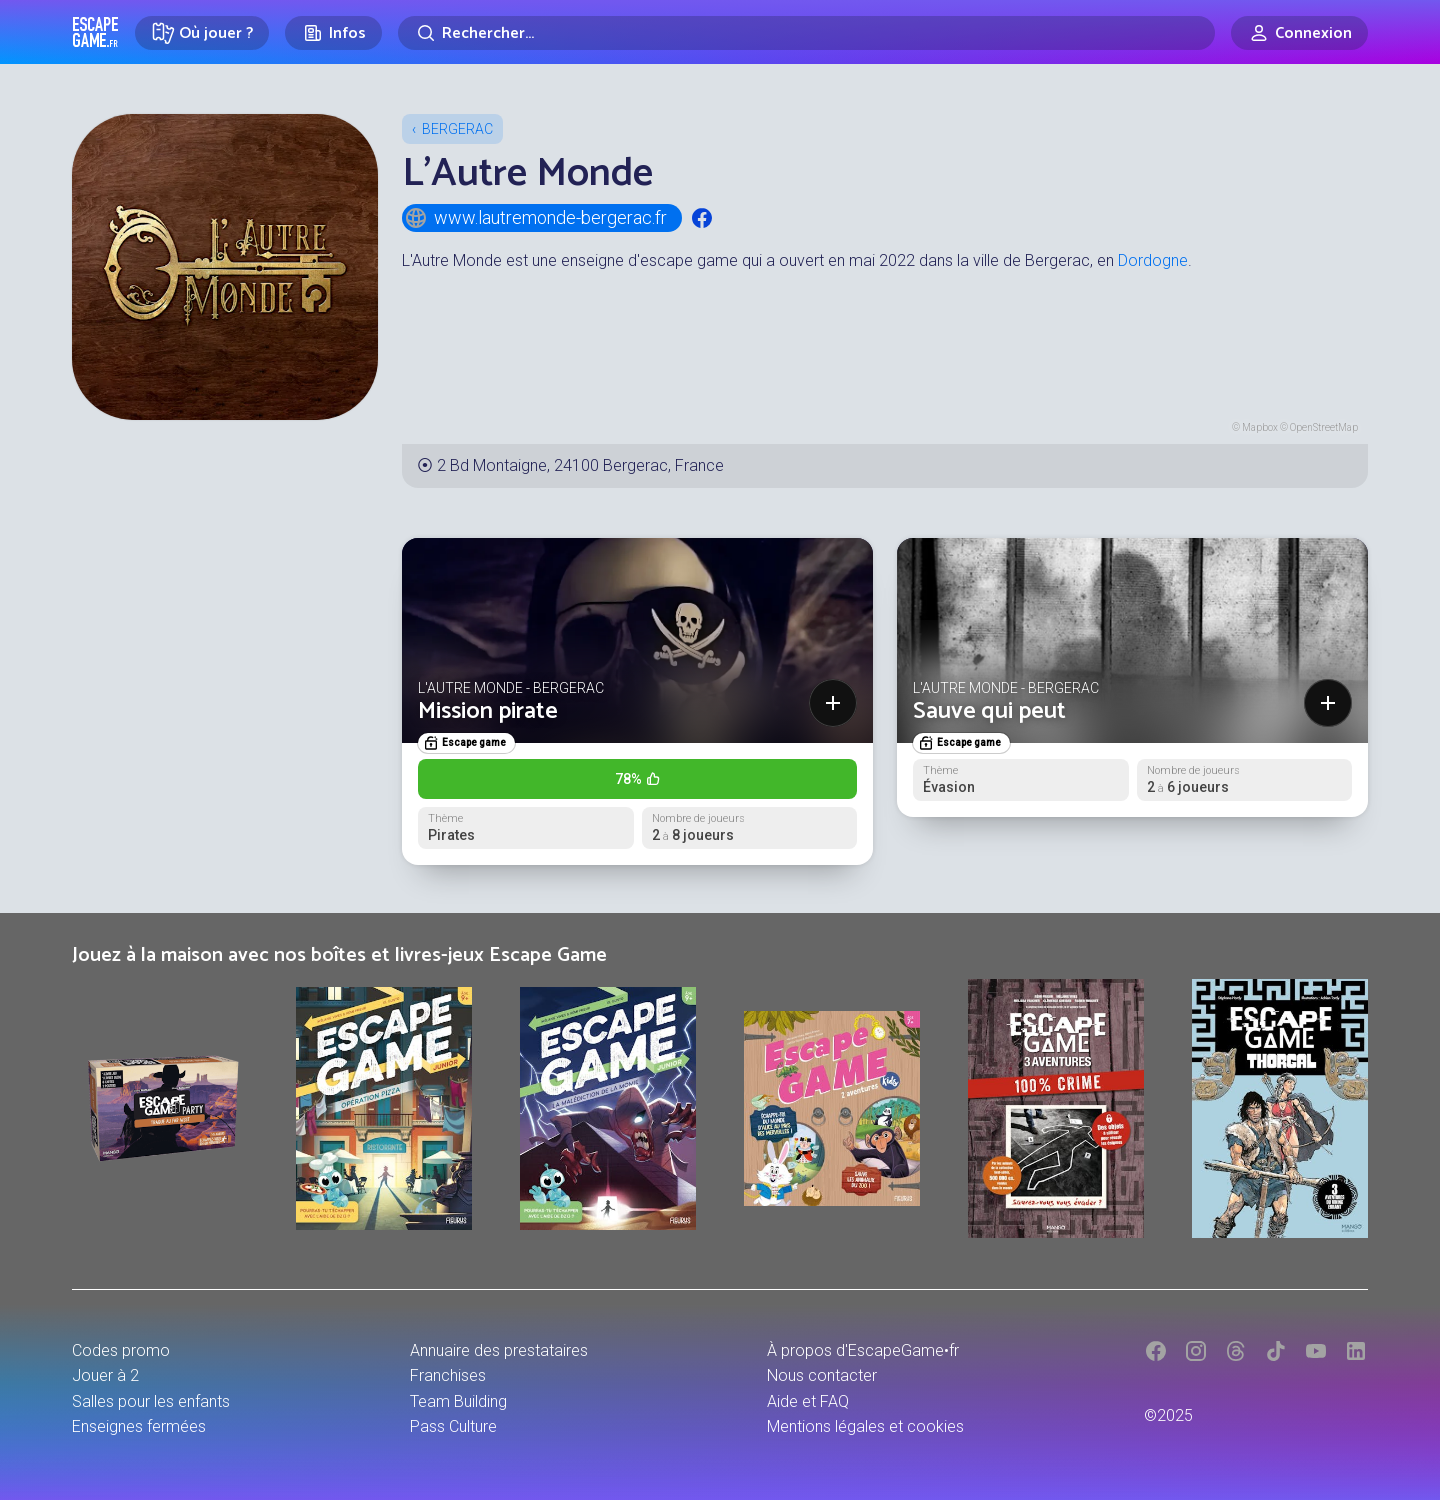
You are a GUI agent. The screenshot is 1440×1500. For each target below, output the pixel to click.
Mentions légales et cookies (865, 1426)
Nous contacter (822, 1375)
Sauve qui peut (989, 711)
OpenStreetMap (1324, 427)
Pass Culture (453, 1426)
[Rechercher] (806, 33)
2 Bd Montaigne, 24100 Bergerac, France (580, 465)
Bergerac (457, 129)
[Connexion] (1299, 33)
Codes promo (121, 1350)
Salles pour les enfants (151, 1401)
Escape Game (95, 32)
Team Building (458, 1401)
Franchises (448, 1375)
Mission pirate (488, 711)
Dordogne (1153, 260)
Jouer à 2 (105, 1375)
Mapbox (1260, 427)
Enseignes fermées (139, 1426)
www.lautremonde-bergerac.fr (535, 218)
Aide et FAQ (808, 1401)
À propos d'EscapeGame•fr (863, 1350)
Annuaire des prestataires (499, 1350)
